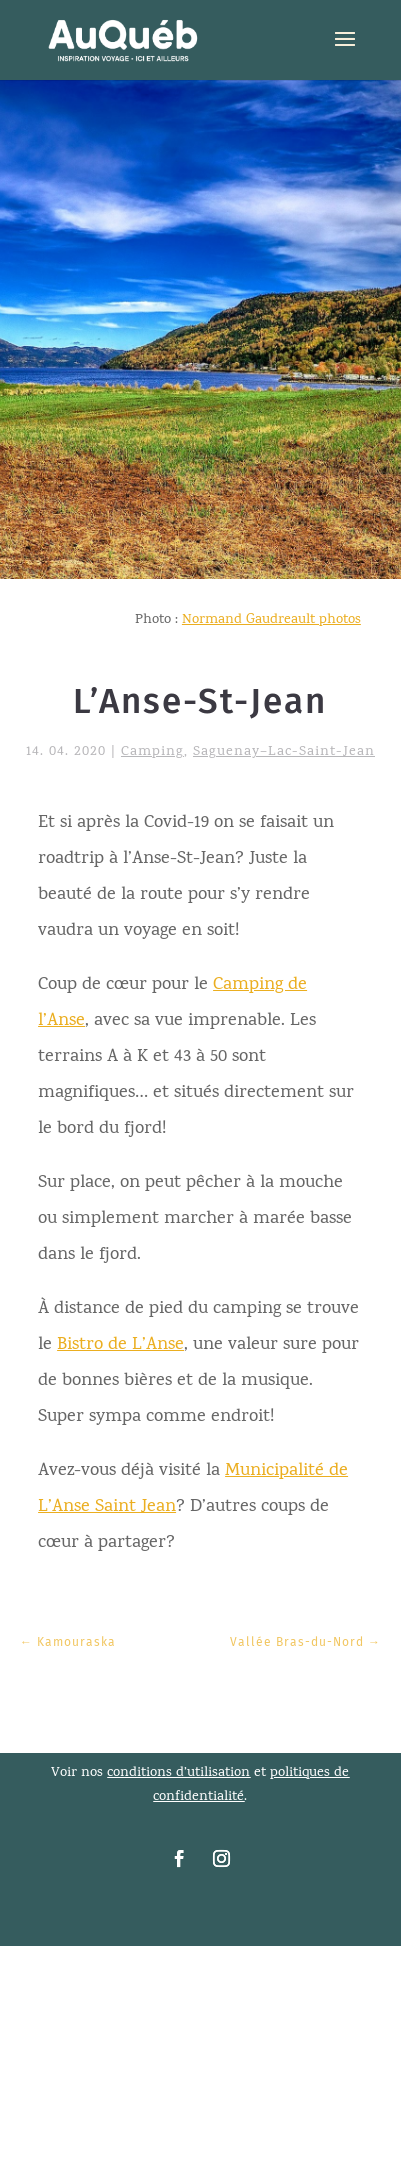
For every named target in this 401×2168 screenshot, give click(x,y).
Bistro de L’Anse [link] (120, 1345)
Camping (152, 752)
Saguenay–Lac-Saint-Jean (284, 752)
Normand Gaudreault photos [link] (271, 620)
